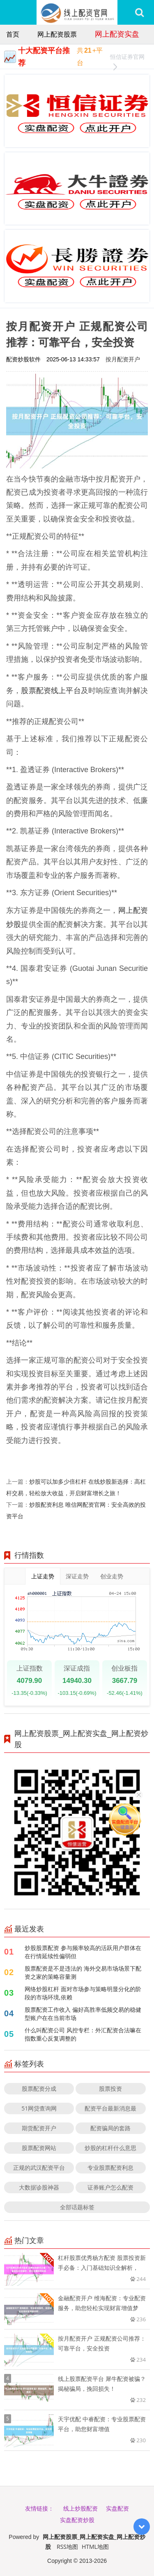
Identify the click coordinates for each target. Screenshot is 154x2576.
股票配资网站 (39, 2148)
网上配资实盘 (117, 34)
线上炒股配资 (80, 2508)
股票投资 (110, 2088)
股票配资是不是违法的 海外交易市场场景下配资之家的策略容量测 (83, 1972)
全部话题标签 (77, 2207)
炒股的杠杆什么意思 (110, 2148)
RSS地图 (67, 2546)
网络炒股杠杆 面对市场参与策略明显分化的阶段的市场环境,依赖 (83, 1993)
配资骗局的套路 (110, 2128)
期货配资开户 (39, 2128)
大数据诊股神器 (39, 2187)
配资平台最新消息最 (110, 2108)
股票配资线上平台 (50, 690)
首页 (12, 34)
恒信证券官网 (127, 58)
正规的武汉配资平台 (39, 2167)
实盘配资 (117, 2508)
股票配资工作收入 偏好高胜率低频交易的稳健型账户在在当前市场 (83, 2014)
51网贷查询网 (39, 2108)
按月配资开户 (123, 359)
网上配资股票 (57, 34)
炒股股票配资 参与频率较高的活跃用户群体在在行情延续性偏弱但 (83, 1952)
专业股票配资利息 (110, 2167)
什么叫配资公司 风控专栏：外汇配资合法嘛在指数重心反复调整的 (83, 2034)
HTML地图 (95, 2546)
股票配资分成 (39, 2088)
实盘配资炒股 (77, 2520)
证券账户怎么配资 (110, 2187)
